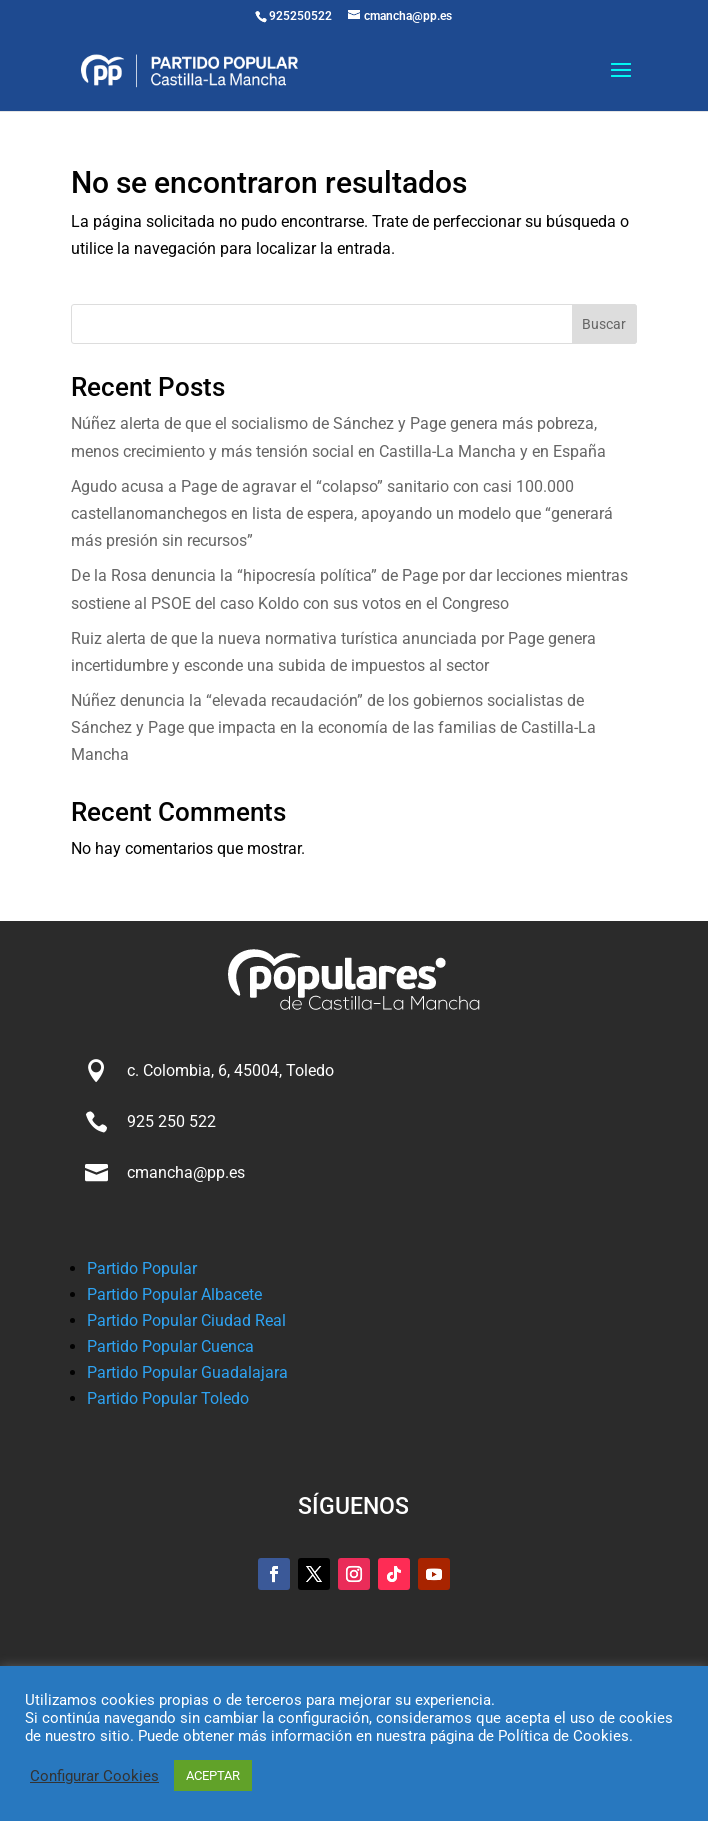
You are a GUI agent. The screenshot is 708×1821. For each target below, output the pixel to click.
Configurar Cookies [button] (94, 1776)
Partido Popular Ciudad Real (186, 1320)
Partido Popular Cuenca (170, 1346)
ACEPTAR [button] (213, 1775)
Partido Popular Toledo (168, 1398)
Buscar (604, 324)
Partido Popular (142, 1268)
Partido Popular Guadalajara (187, 1372)
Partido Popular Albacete (174, 1294)
